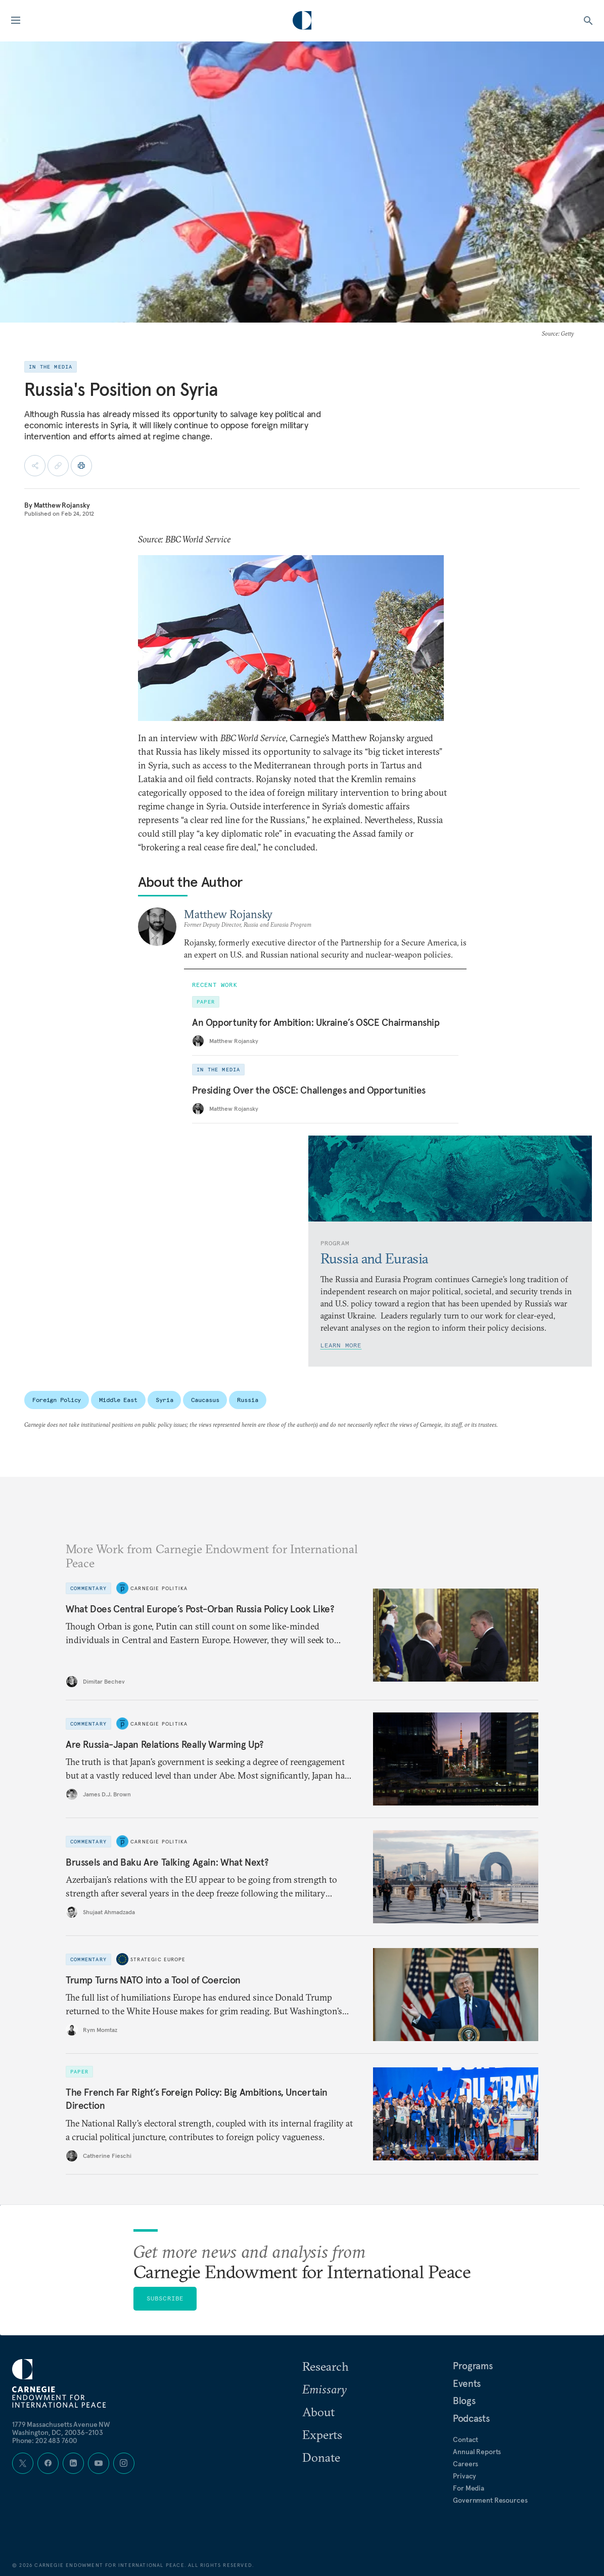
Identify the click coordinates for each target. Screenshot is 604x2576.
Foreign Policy (56, 1400)
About (318, 2411)
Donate (321, 2457)
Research (325, 2366)
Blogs (464, 2400)
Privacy (464, 2475)
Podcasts (471, 2418)
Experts (322, 2434)
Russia (247, 1400)
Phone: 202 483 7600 (44, 2440)
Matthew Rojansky (62, 505)
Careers (465, 2463)
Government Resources (490, 2500)
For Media (468, 2488)
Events (467, 2383)
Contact (465, 2439)
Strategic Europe (157, 1959)
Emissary (324, 2389)
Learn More (341, 1345)
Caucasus (205, 1400)
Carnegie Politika (159, 1588)
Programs (472, 2366)
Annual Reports (477, 2451)
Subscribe (165, 2298)
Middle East (118, 1400)
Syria (164, 1400)
